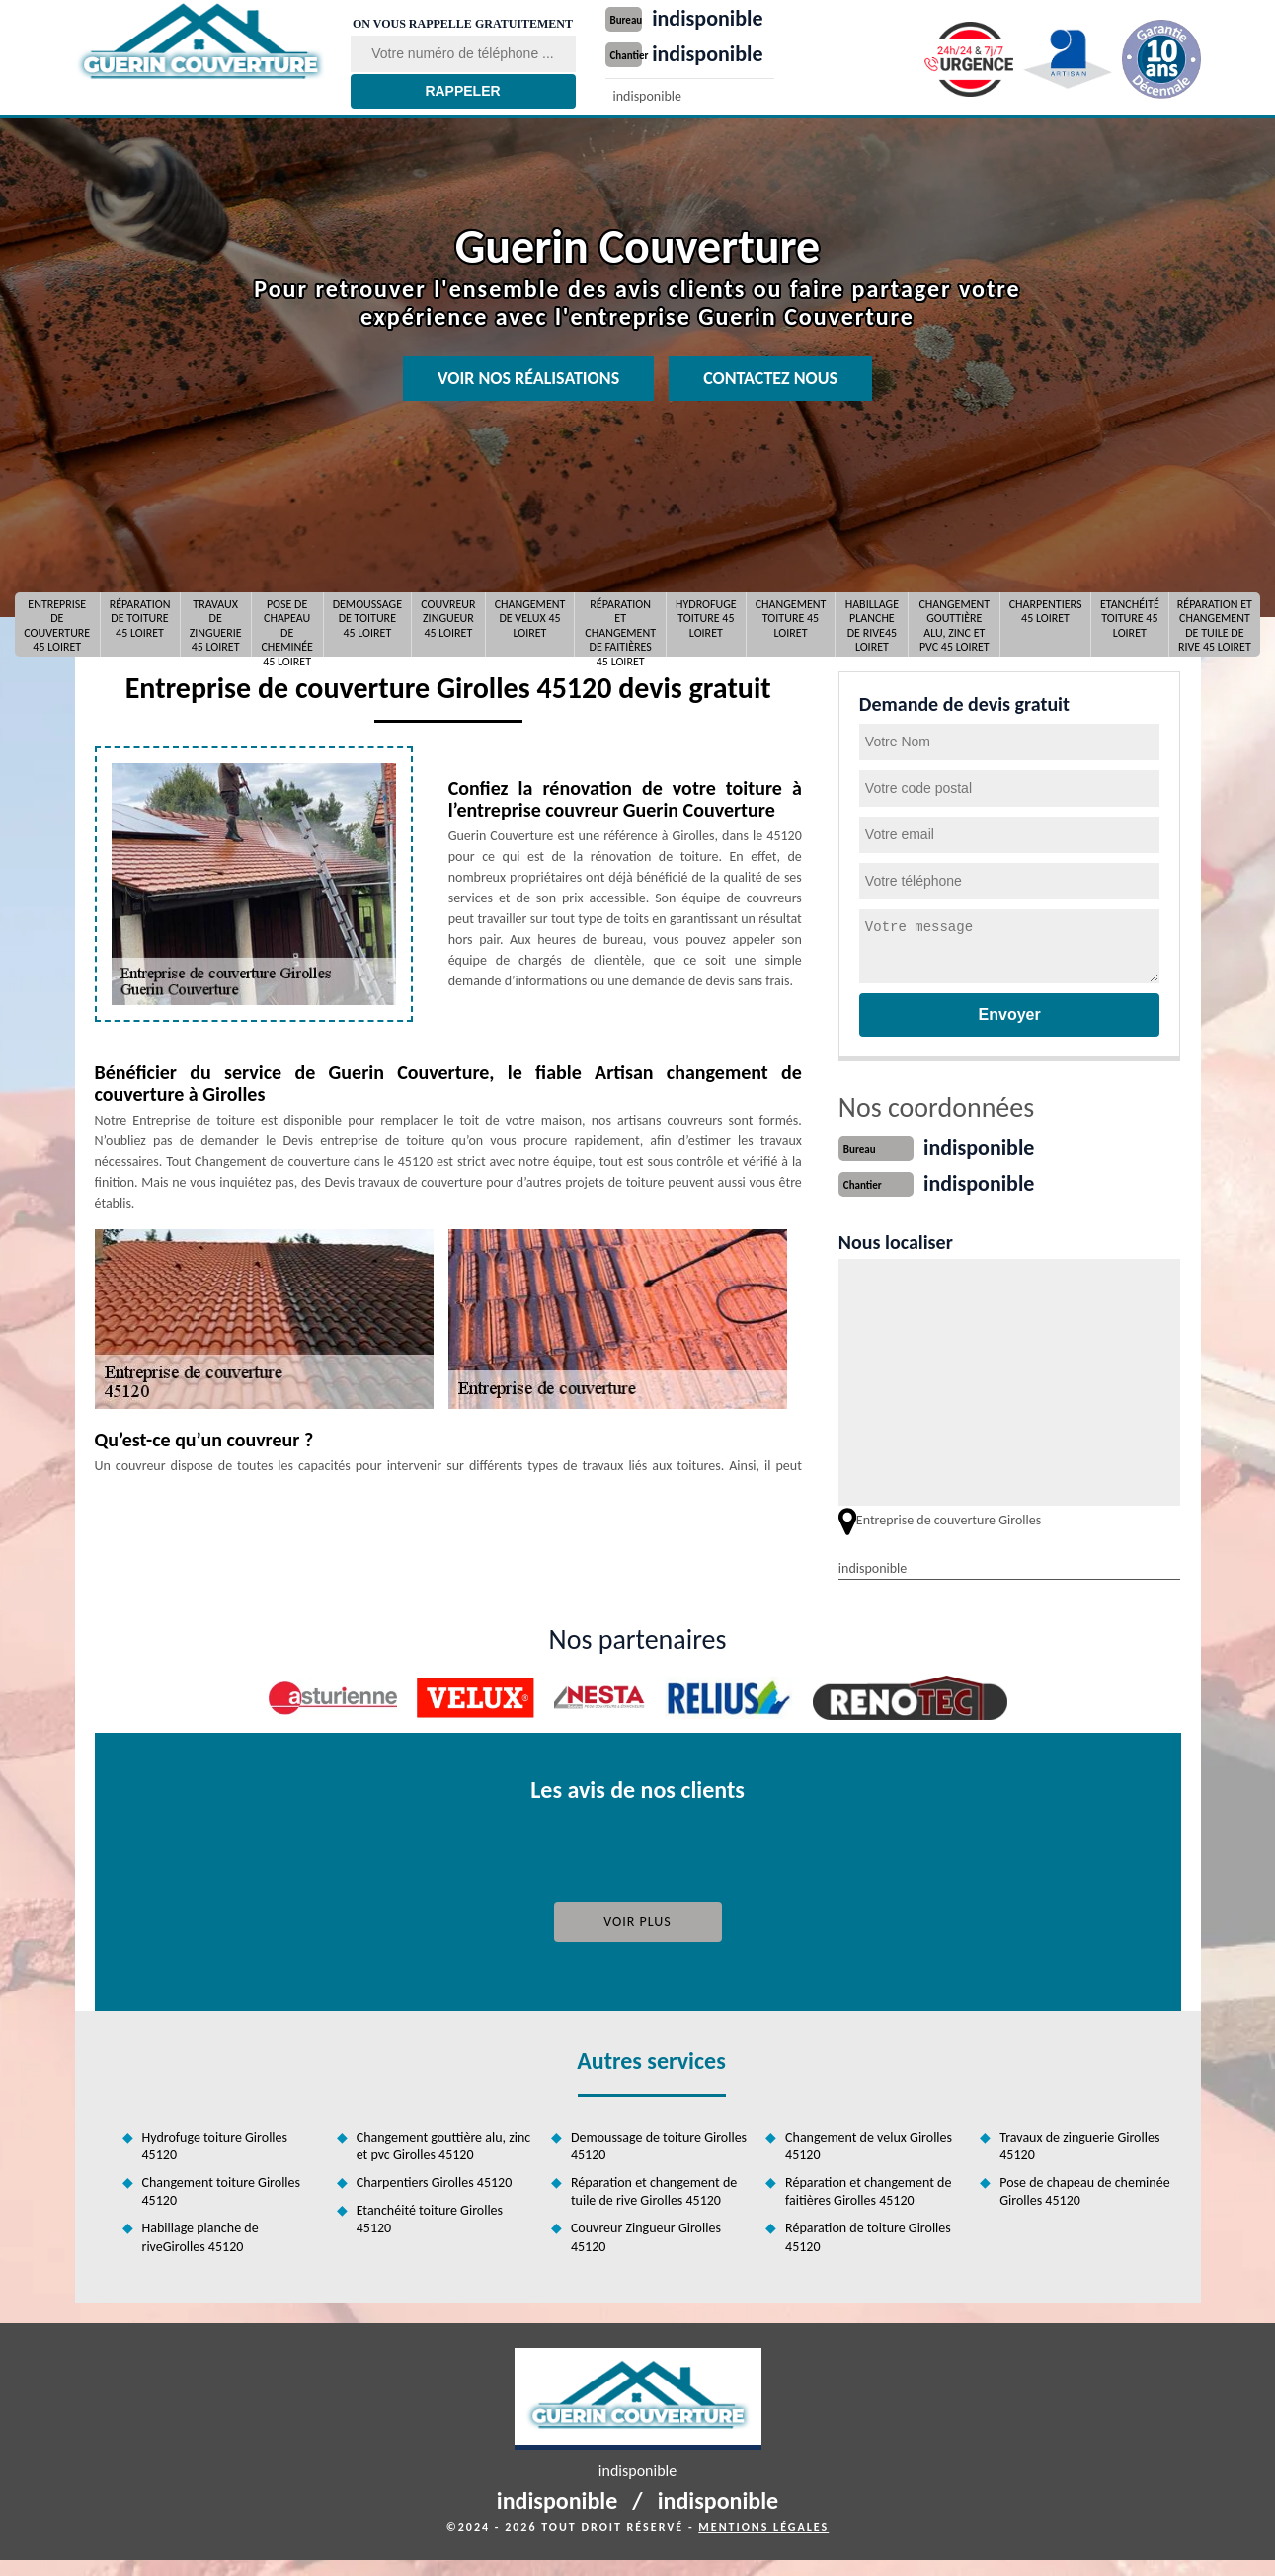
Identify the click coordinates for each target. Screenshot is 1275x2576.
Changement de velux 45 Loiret (530, 618)
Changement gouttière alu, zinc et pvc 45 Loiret (954, 624)
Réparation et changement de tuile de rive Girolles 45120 (654, 2189)
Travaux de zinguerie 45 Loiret (216, 624)
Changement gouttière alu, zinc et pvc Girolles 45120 (444, 2144)
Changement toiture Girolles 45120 (221, 2189)
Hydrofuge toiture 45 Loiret (706, 618)
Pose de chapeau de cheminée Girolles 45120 (1084, 2189)
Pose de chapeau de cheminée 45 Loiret (286, 624)
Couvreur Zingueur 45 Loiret (448, 618)
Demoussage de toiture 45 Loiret (367, 618)
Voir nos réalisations (528, 378)
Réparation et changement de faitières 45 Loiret (620, 624)
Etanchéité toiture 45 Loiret (1129, 618)
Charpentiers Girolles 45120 (435, 2180)
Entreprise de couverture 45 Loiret (57, 624)
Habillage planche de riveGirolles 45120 (200, 2235)
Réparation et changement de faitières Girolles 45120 (868, 2189)
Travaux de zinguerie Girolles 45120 (1079, 2144)
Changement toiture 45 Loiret (791, 618)
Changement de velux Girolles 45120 (868, 2144)
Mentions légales (763, 2525)
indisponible (722, 17)
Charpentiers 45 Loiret (1045, 611)
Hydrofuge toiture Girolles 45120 (215, 2144)
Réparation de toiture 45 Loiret (140, 618)
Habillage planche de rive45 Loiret (872, 624)
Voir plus (637, 1920)
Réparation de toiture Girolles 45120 (868, 2235)
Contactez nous (770, 378)
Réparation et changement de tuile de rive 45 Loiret (1214, 624)
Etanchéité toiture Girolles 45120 (430, 2217)
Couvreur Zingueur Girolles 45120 (646, 2235)
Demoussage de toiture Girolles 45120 (659, 2144)
